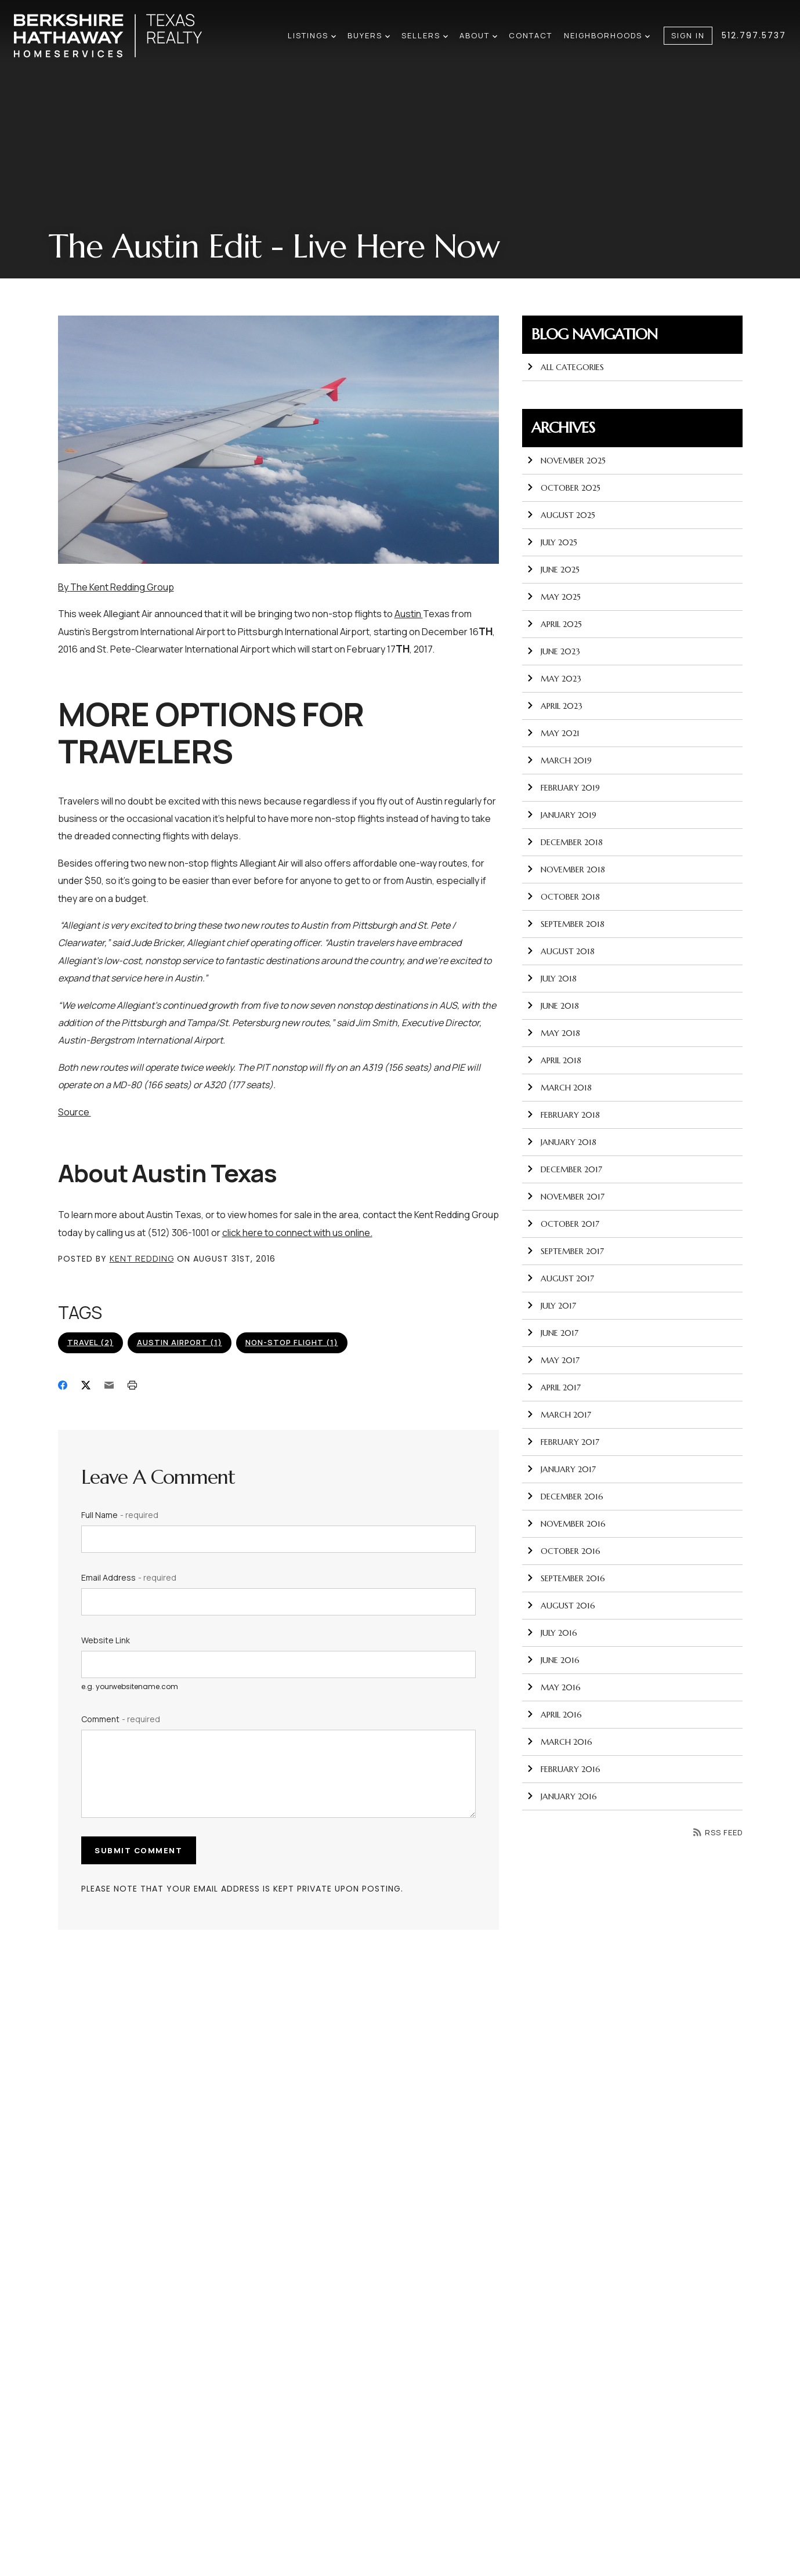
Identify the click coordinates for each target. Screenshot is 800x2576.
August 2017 (560, 1278)
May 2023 (554, 678)
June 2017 (552, 1333)
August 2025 (561, 515)
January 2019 (561, 815)
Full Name (119, 1514)
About (478, 35)
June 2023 (553, 651)
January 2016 (562, 1796)
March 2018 (559, 1087)
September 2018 (565, 924)
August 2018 (561, 951)
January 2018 (561, 1142)
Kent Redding (142, 1258)
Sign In (688, 35)
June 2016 (553, 1660)
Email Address (128, 1577)
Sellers (424, 35)
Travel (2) (90, 1342)
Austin (408, 613)
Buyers (368, 35)
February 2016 (563, 1769)
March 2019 (559, 760)
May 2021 (553, 733)
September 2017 (565, 1251)
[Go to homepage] (119, 35)
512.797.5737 (754, 35)
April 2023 (554, 706)
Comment (120, 1718)
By (64, 587)
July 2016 (552, 1633)
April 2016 (554, 1714)
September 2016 (566, 1578)
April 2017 (554, 1387)
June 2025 (553, 569)
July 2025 (552, 542)
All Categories (565, 367)
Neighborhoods (607, 35)
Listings (312, 35)
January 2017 (561, 1469)
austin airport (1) (179, 1342)
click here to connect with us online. (297, 1232)
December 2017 (564, 1169)
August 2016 (561, 1605)
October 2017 (563, 1224)
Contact (530, 35)
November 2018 (566, 869)
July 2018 (552, 978)
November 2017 (565, 1196)
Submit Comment (139, 1850)
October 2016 (563, 1551)
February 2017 (563, 1442)
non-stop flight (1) (291, 1342)
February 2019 (563, 787)
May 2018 (553, 1033)
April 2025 (554, 624)
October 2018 (563, 897)
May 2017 (553, 1360)
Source (74, 1112)
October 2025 (563, 488)
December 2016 (565, 1496)
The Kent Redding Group (122, 587)
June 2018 (553, 1006)
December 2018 (565, 842)
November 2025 (566, 460)
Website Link (105, 1640)
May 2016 (554, 1687)
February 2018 (563, 1115)
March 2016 (559, 1742)
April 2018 (554, 1060)
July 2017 (551, 1305)
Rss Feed (718, 1832)
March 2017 (559, 1415)
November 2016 (566, 1524)
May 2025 (554, 597)
